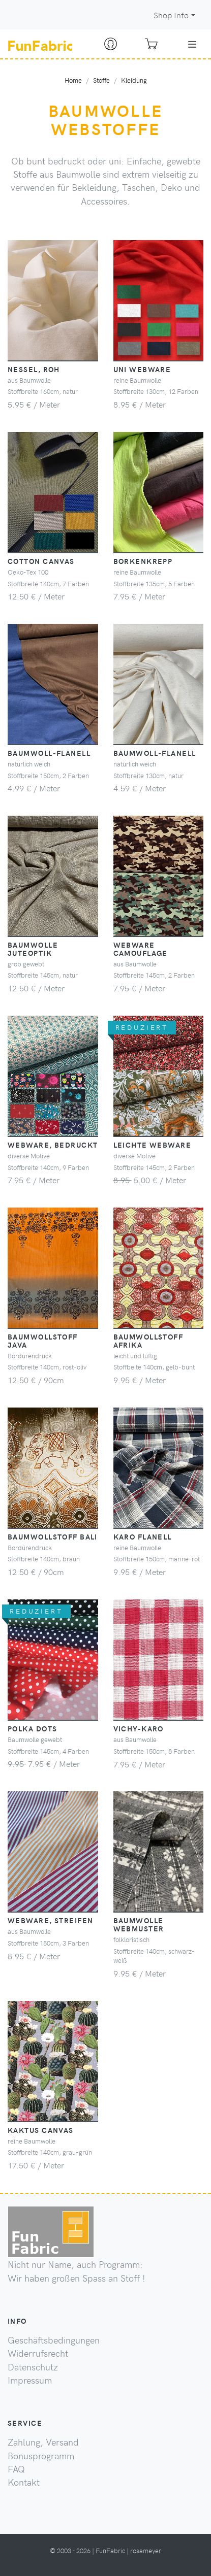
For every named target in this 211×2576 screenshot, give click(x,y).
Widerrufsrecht (38, 2353)
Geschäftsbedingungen (54, 2340)
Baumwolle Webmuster (138, 1924)
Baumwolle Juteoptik (33, 949)
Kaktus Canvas (41, 2130)
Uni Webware (142, 369)
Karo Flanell (142, 1536)
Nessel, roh (34, 369)
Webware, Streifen (50, 1920)
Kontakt (24, 2482)
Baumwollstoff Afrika (148, 1340)
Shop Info (171, 15)
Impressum (30, 2380)
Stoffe (101, 80)
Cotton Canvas (41, 561)
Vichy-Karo (138, 1728)
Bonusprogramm (41, 2456)
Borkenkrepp (143, 561)
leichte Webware (152, 1145)
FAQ (16, 2469)
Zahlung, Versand (43, 2442)
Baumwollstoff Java (43, 1340)
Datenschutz (33, 2367)
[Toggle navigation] (192, 44)
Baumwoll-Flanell (49, 753)
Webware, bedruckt (53, 1145)
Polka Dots (32, 1728)
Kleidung (134, 80)
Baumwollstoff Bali (53, 1536)
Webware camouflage (140, 949)
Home (73, 80)
